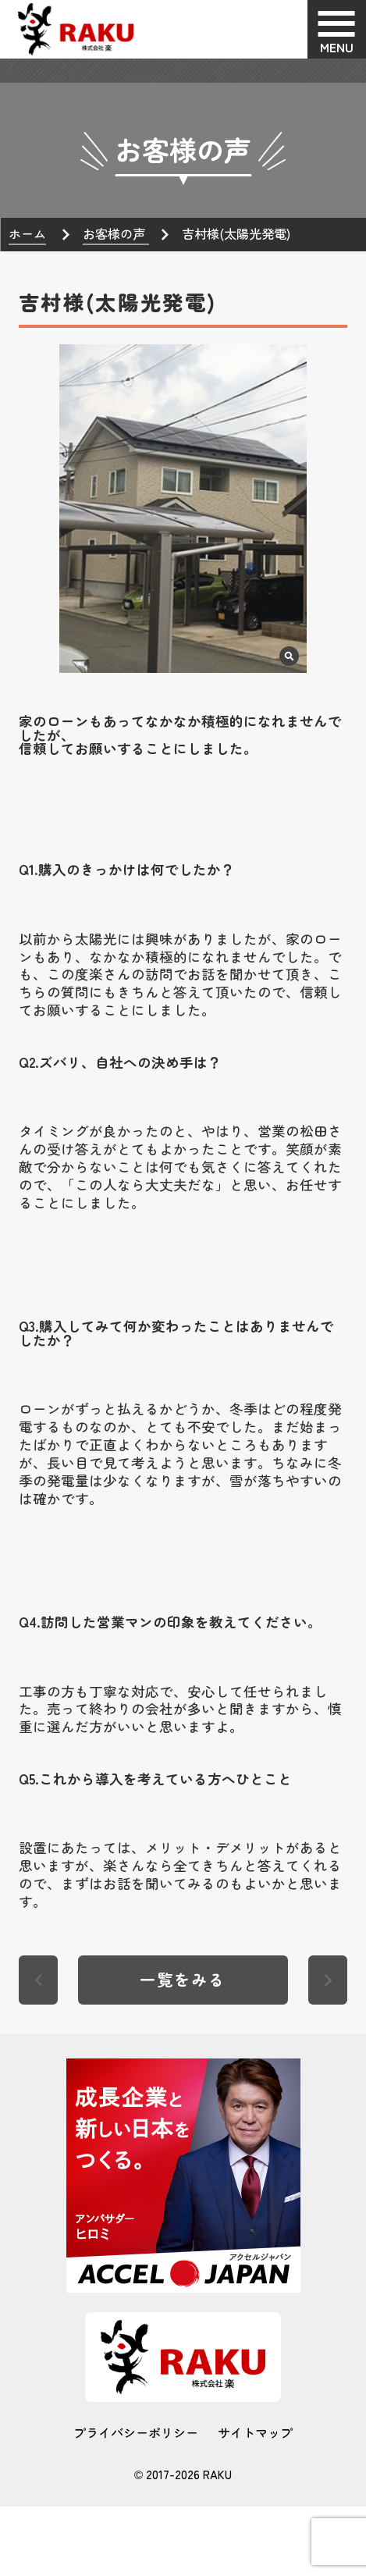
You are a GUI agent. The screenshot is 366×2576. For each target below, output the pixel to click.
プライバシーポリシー (135, 2432)
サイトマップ (255, 2432)
